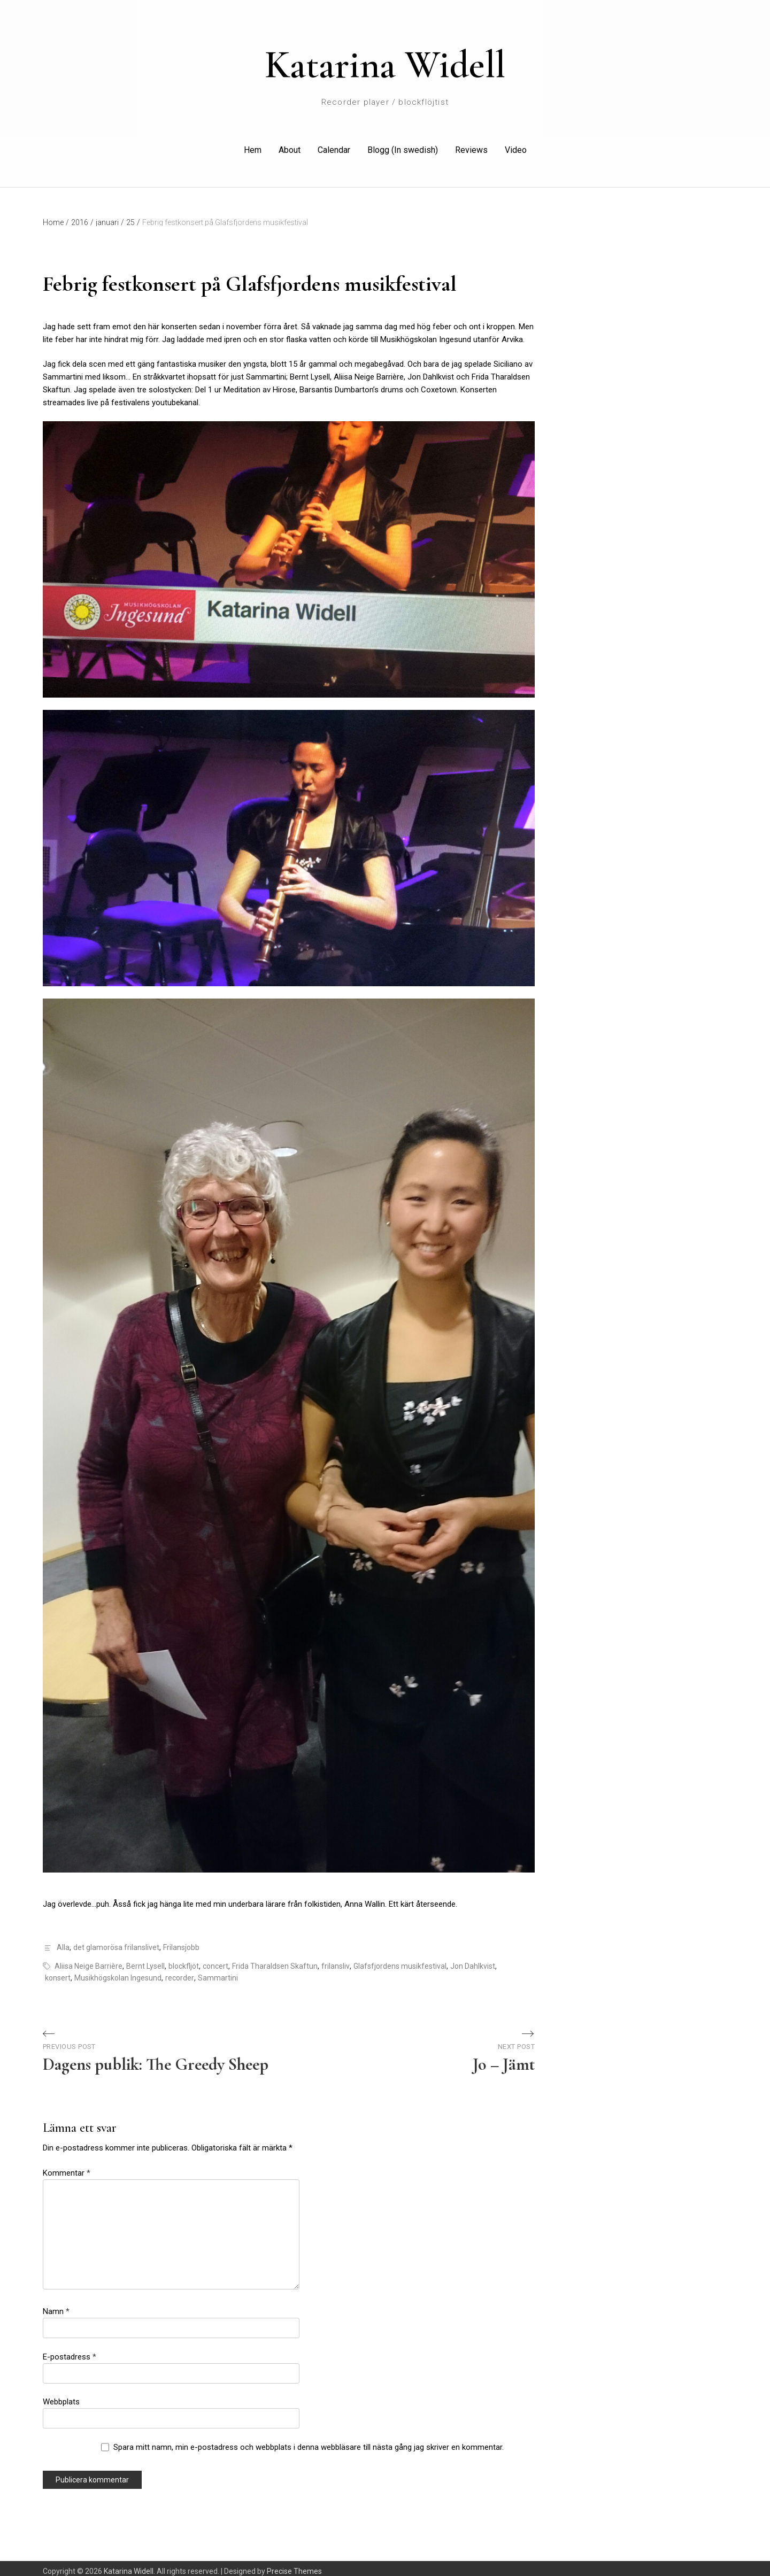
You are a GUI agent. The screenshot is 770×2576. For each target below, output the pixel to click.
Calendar (334, 147)
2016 (82, 216)
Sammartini (218, 1972)
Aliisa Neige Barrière (88, 1960)
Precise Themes (294, 2565)
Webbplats (61, 2396)
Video (516, 147)
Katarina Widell (385, 64)
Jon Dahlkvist (472, 1960)
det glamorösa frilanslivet (116, 1942)
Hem (252, 147)
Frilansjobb (181, 1942)
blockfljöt (183, 1960)
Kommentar (66, 2167)
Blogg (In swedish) (402, 147)
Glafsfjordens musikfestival (399, 1960)
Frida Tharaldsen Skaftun (275, 1960)
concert (215, 1960)
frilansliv (335, 1960)
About (290, 147)
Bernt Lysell (145, 1960)
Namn (56, 2305)
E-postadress (69, 2351)
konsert (58, 1972)
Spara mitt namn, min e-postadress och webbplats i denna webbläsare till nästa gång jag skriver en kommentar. (308, 2441)
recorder (179, 1972)
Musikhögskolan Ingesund (117, 1972)
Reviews (471, 147)
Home (56, 216)
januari (110, 216)
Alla (63, 1942)
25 (133, 216)
